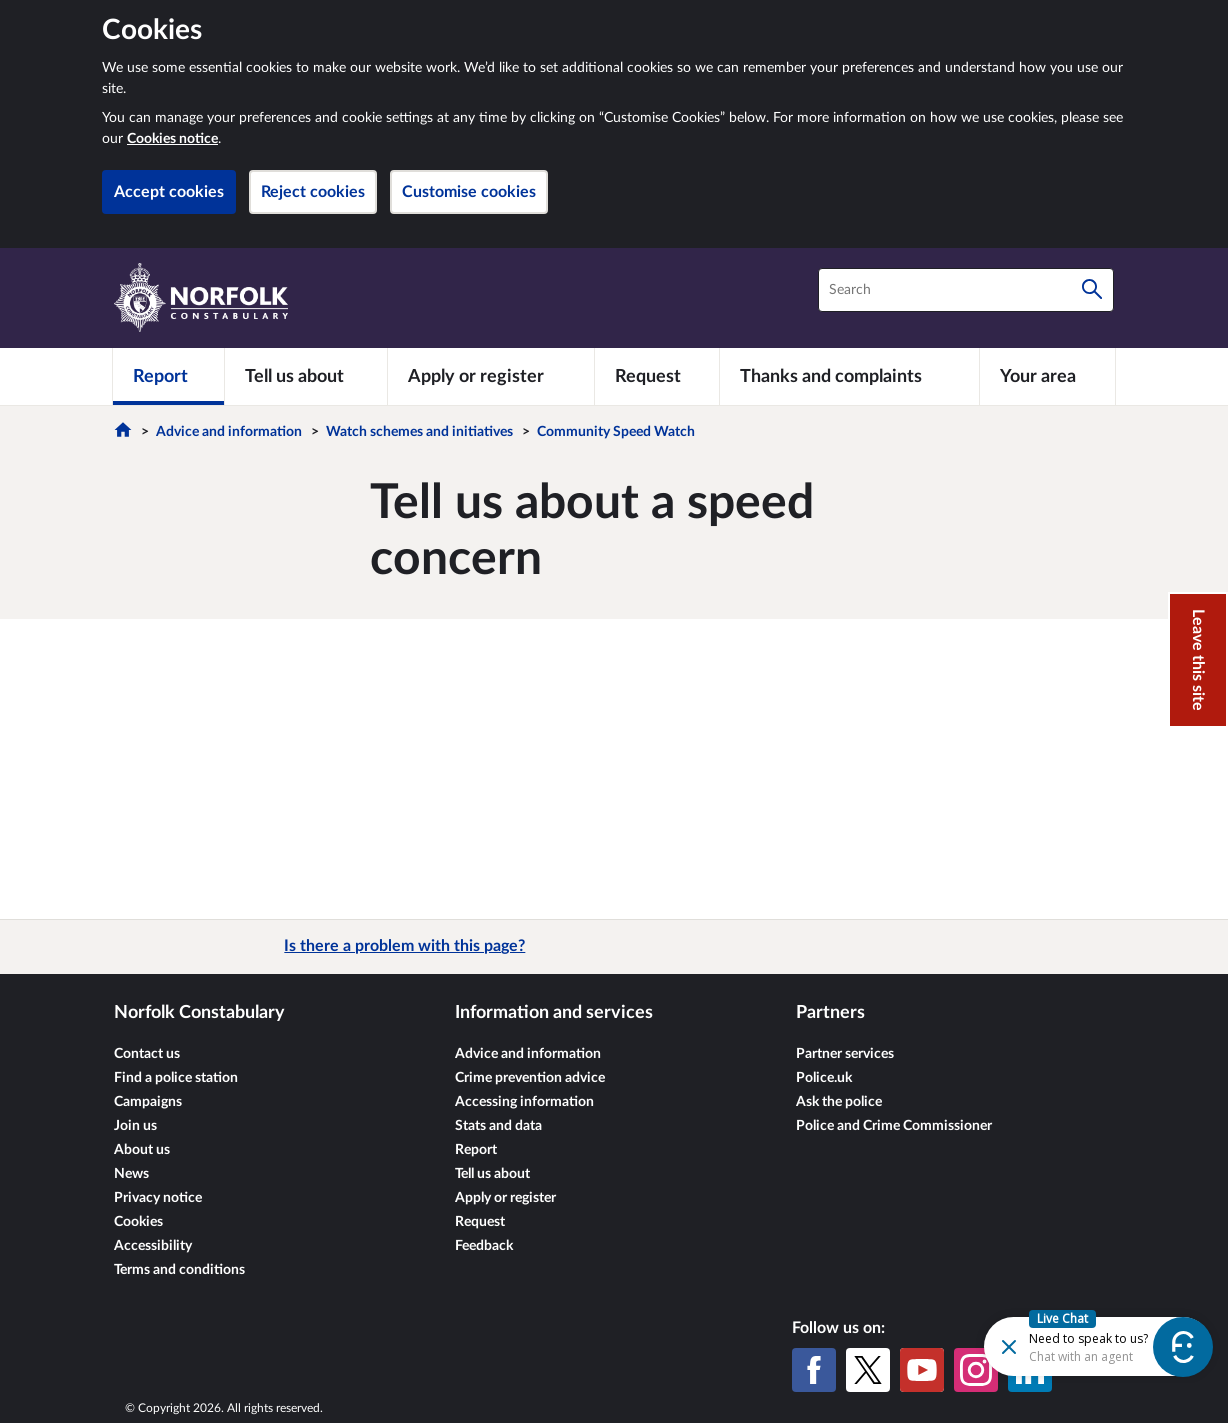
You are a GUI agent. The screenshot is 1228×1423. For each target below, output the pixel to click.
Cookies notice (172, 139)
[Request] (657, 376)
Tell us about (492, 1174)
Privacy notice (158, 1198)
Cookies (138, 1222)
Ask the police (839, 1102)
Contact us (147, 1054)
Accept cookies (169, 192)
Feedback (484, 1246)
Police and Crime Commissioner (894, 1126)
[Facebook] (814, 1370)
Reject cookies (313, 192)
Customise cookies (469, 192)
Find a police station (176, 1078)
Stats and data (498, 1126)
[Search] (1092, 290)
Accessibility (153, 1246)
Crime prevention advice (530, 1078)
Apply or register (505, 1198)
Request (480, 1222)
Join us (135, 1126)
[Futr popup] (1055, 1345)
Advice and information (229, 432)
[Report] (168, 376)
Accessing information (524, 1102)
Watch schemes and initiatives (419, 432)
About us (142, 1150)
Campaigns (148, 1102)
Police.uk (824, 1078)
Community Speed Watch (616, 432)
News (131, 1174)
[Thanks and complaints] (849, 376)
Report (476, 1150)
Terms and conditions (179, 1270)
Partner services (845, 1054)
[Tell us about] (306, 376)
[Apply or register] (490, 376)
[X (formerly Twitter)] (868, 1370)
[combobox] (966, 290)
